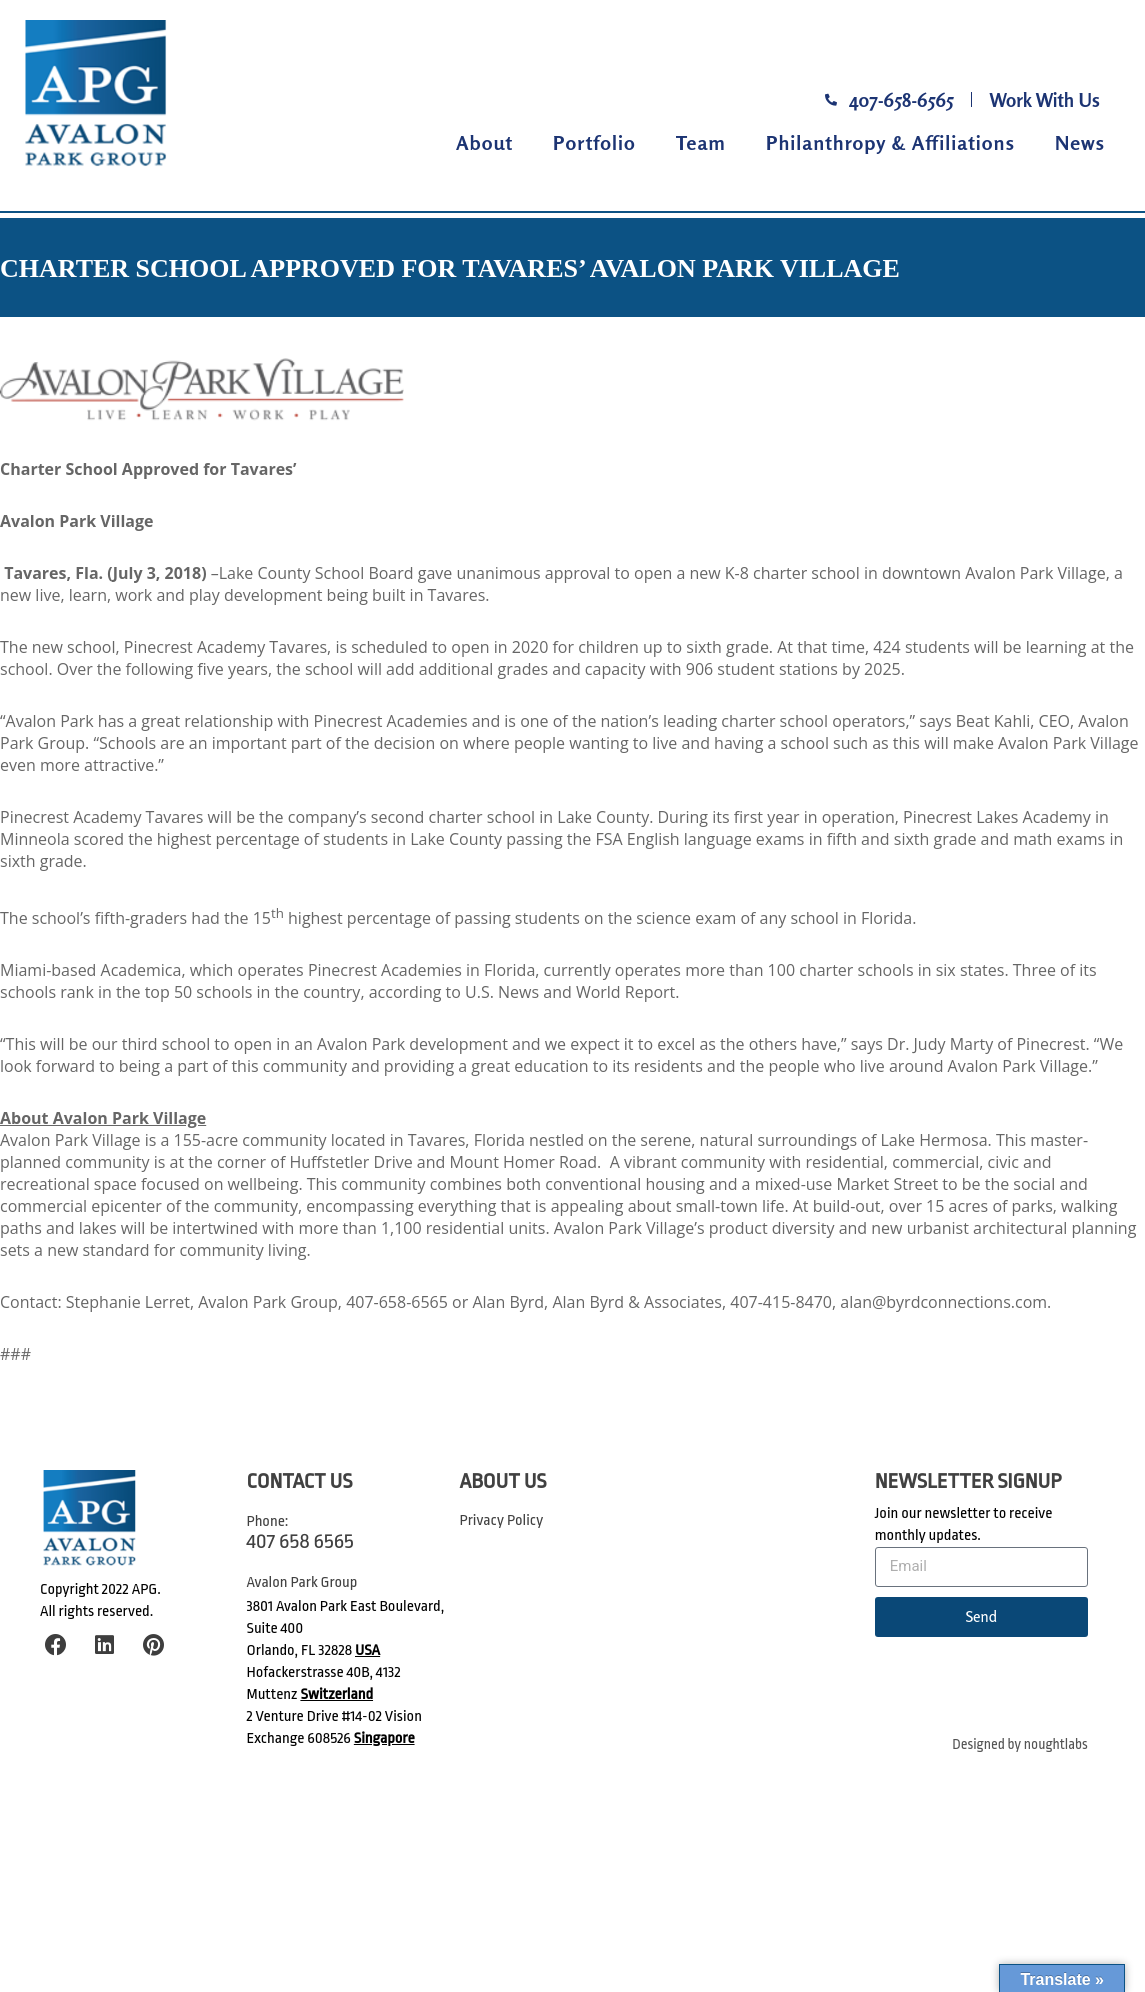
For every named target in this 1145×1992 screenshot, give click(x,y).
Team (701, 142)
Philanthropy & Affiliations (890, 142)
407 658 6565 (300, 1541)
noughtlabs (1056, 1744)
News (1080, 142)
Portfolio (594, 142)
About (484, 142)
